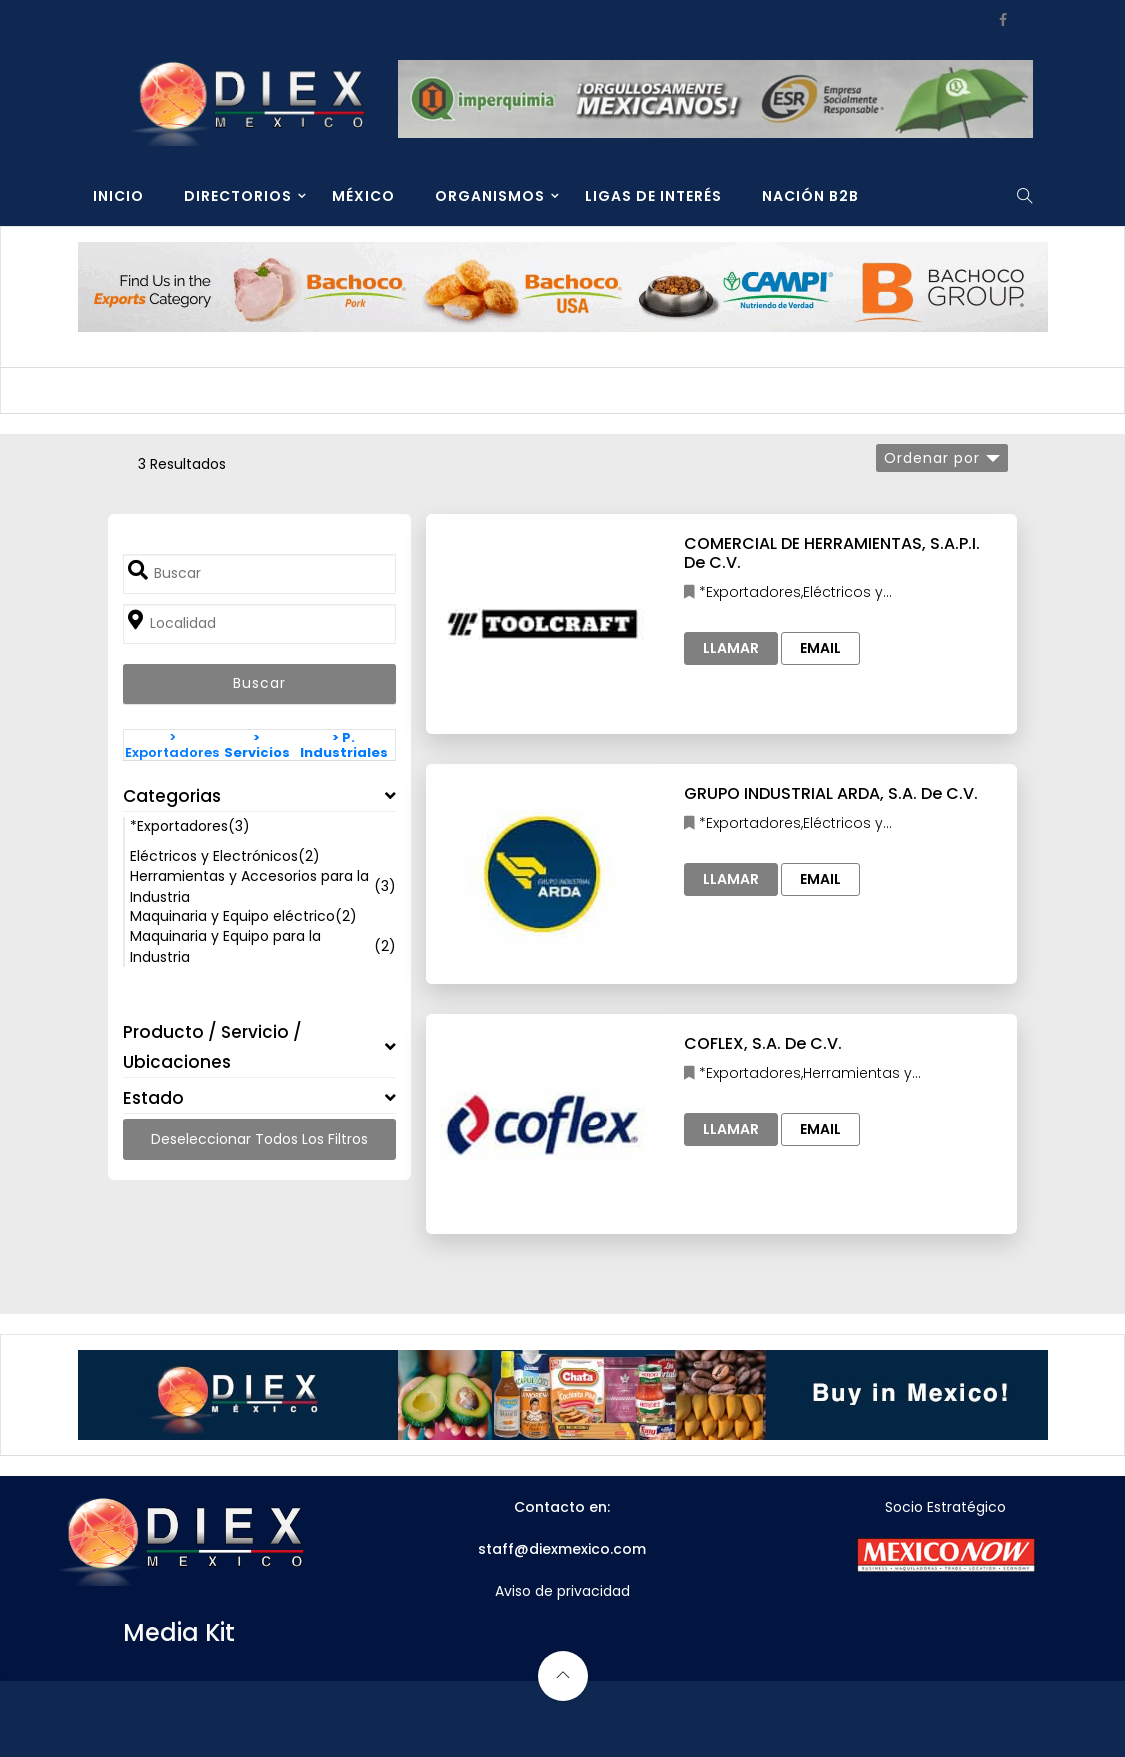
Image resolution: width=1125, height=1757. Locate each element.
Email (820, 648)
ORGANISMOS (490, 196)
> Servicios (257, 745)
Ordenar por (932, 458)
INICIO (118, 196)
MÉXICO (363, 196)
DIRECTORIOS (238, 196)
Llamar (731, 648)
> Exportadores (172, 745)
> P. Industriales (344, 745)
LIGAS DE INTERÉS (653, 196)
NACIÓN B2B (810, 196)
